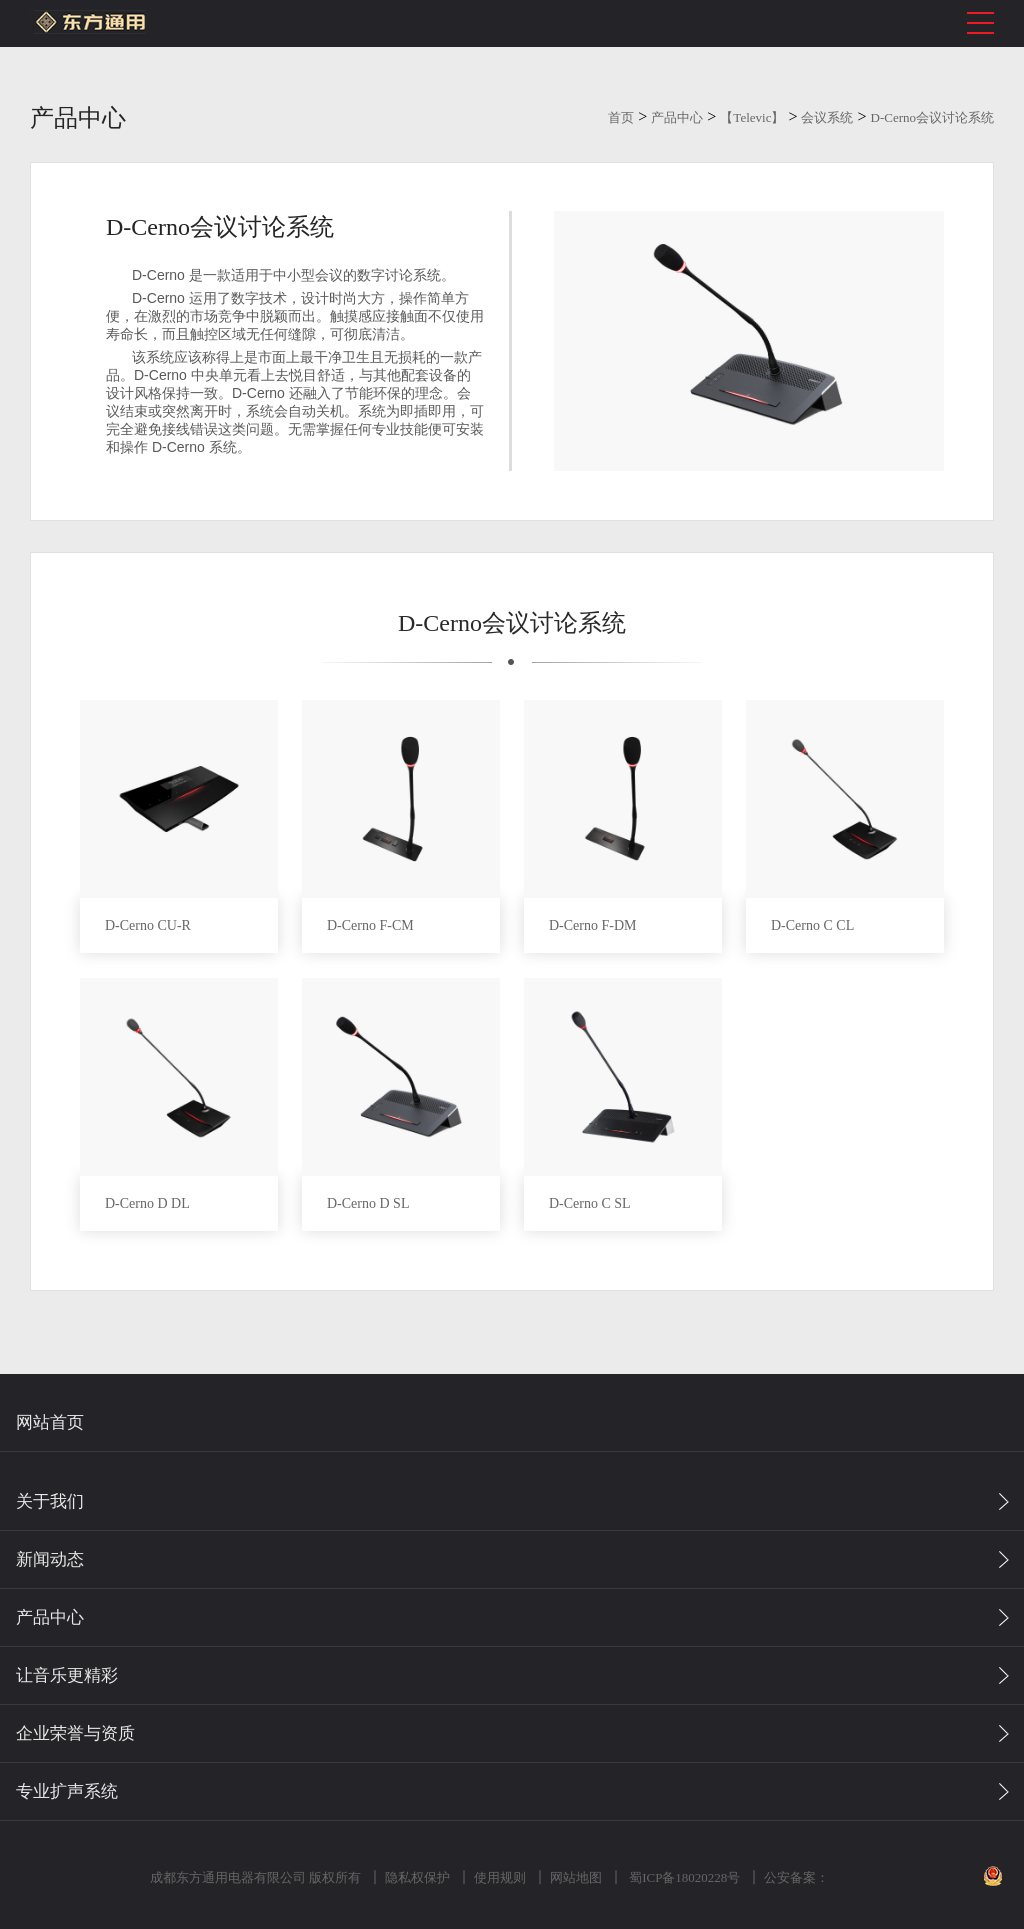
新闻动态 (50, 1559)
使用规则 (498, 1877)
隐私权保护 (415, 1877)
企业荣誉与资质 (75, 1733)
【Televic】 (752, 117)
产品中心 (677, 117)
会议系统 (827, 117)
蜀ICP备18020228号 (682, 1877)
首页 (621, 117)
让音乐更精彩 (67, 1675)
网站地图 (574, 1877)
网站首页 (50, 1422)
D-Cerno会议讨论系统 (933, 117)
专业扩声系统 (67, 1791)
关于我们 (50, 1501)
